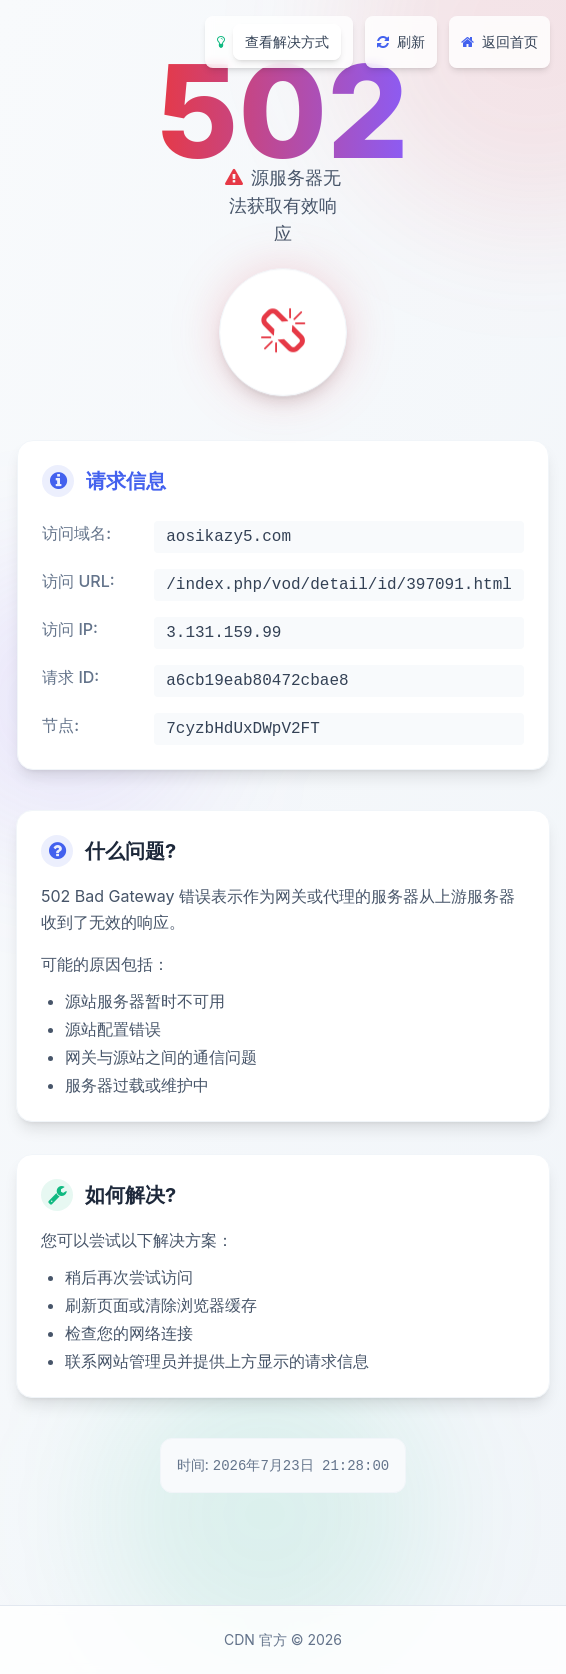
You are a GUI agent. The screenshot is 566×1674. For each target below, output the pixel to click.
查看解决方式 (287, 41)
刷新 (401, 41)
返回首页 (499, 41)
